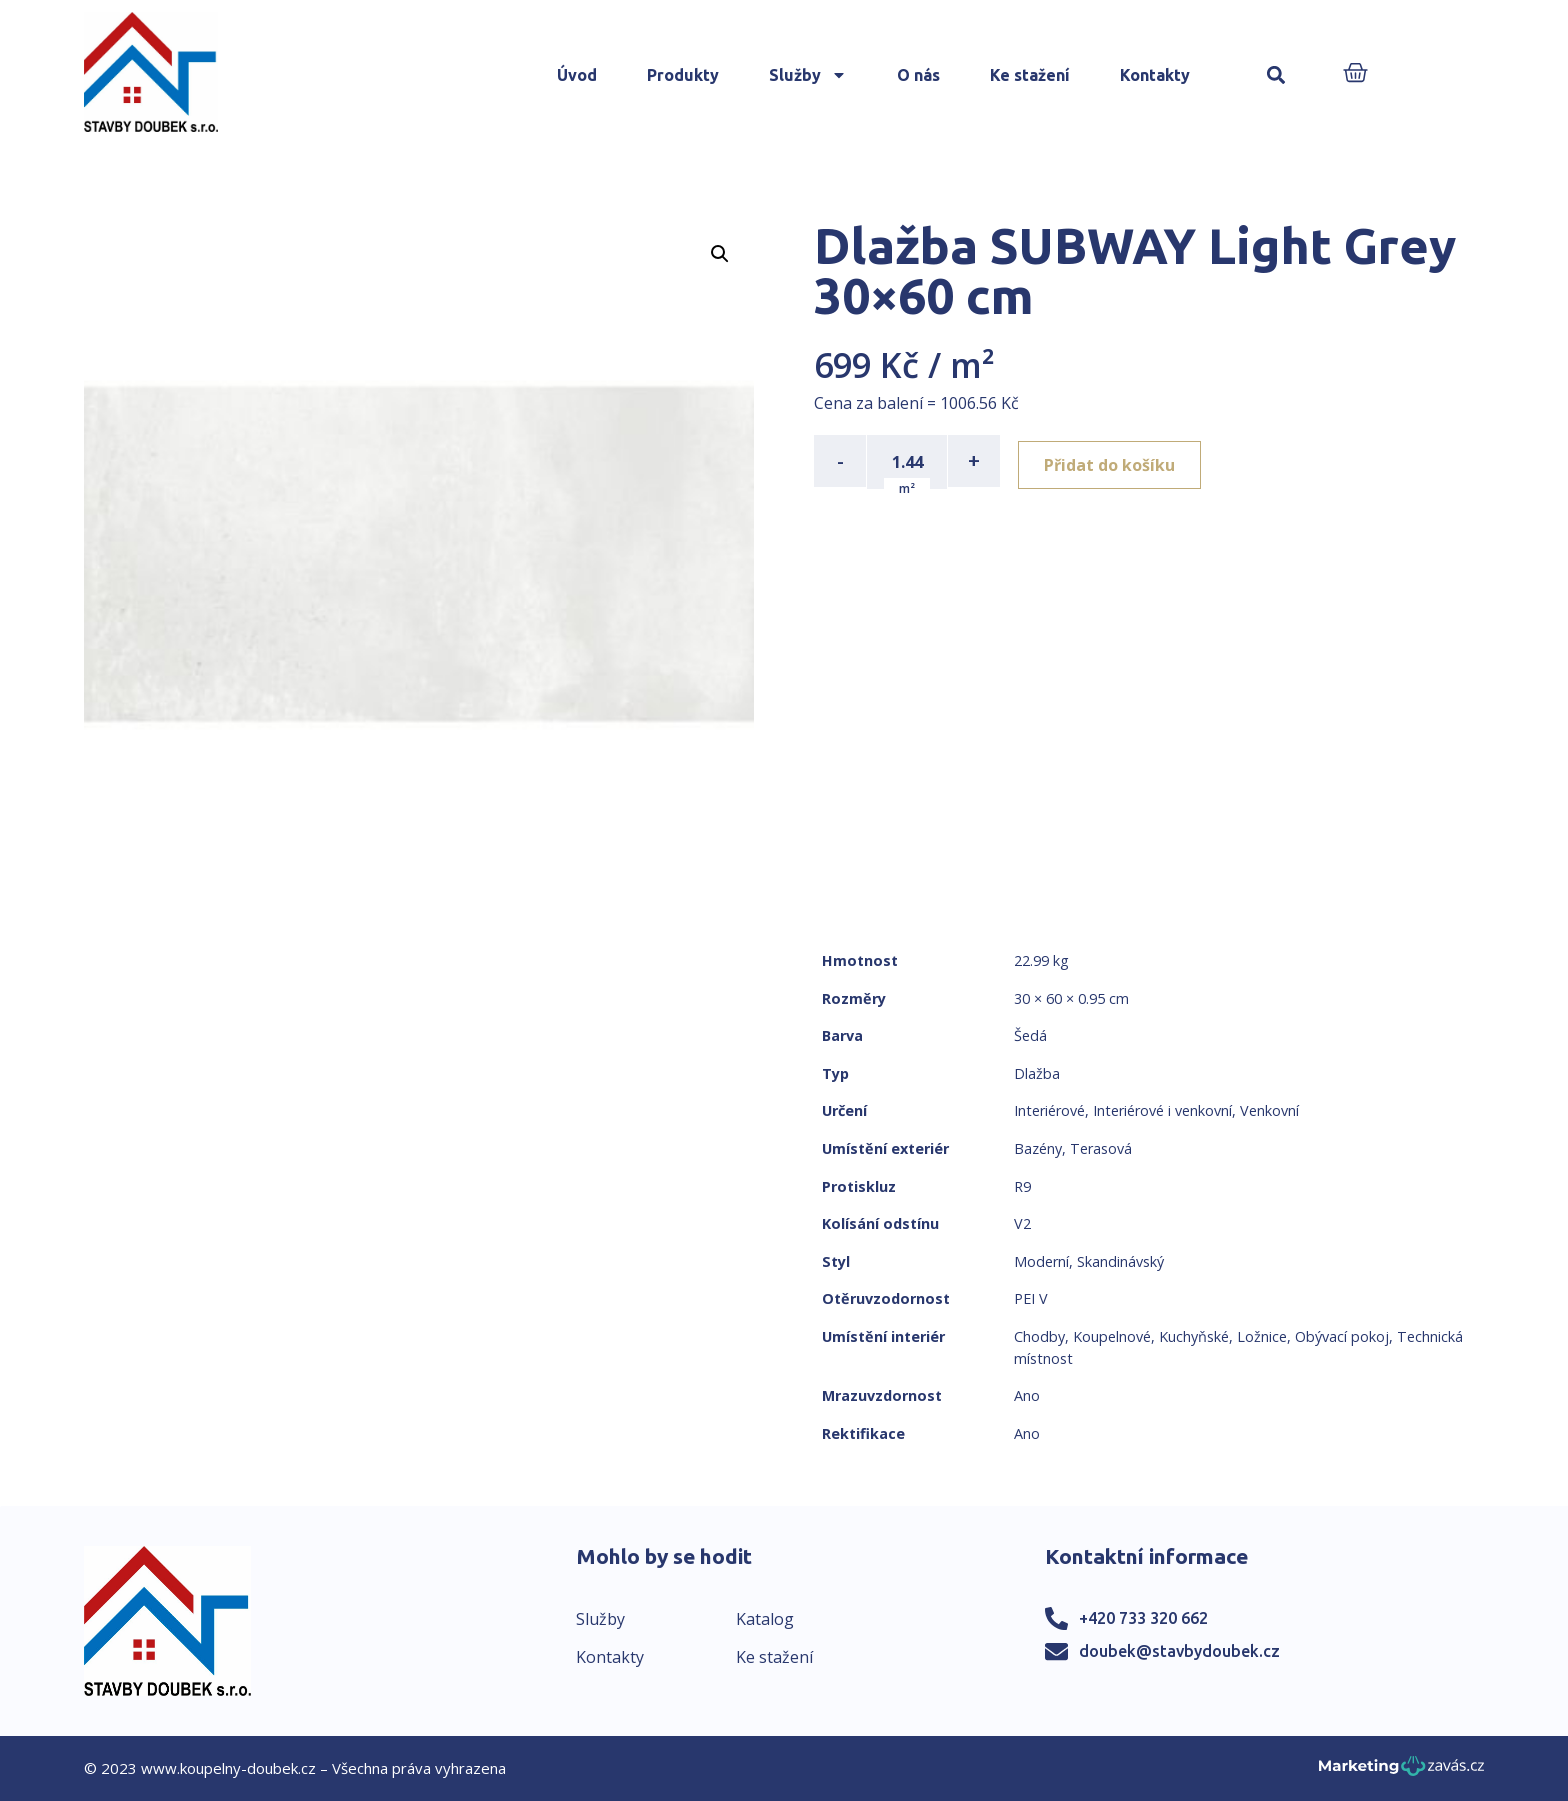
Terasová (1101, 1148)
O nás (918, 75)
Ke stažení (1030, 75)
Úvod (577, 75)
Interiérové (1049, 1110)
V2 (1022, 1223)
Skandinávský (1120, 1261)
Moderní (1041, 1261)
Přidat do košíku (1115, 461)
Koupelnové (1112, 1336)
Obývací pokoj (1342, 1336)
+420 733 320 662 (1143, 1618)
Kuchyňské (1194, 1336)
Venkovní (1269, 1110)
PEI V (1031, 1298)
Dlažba (1037, 1073)
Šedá (1030, 1035)
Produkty (683, 75)
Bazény (1038, 1148)
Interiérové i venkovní (1162, 1110)
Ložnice (1262, 1336)
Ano (1027, 1395)
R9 (1022, 1186)
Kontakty (1155, 75)
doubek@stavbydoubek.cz (1179, 1651)
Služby (808, 75)
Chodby (1039, 1336)
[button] (1276, 75)
